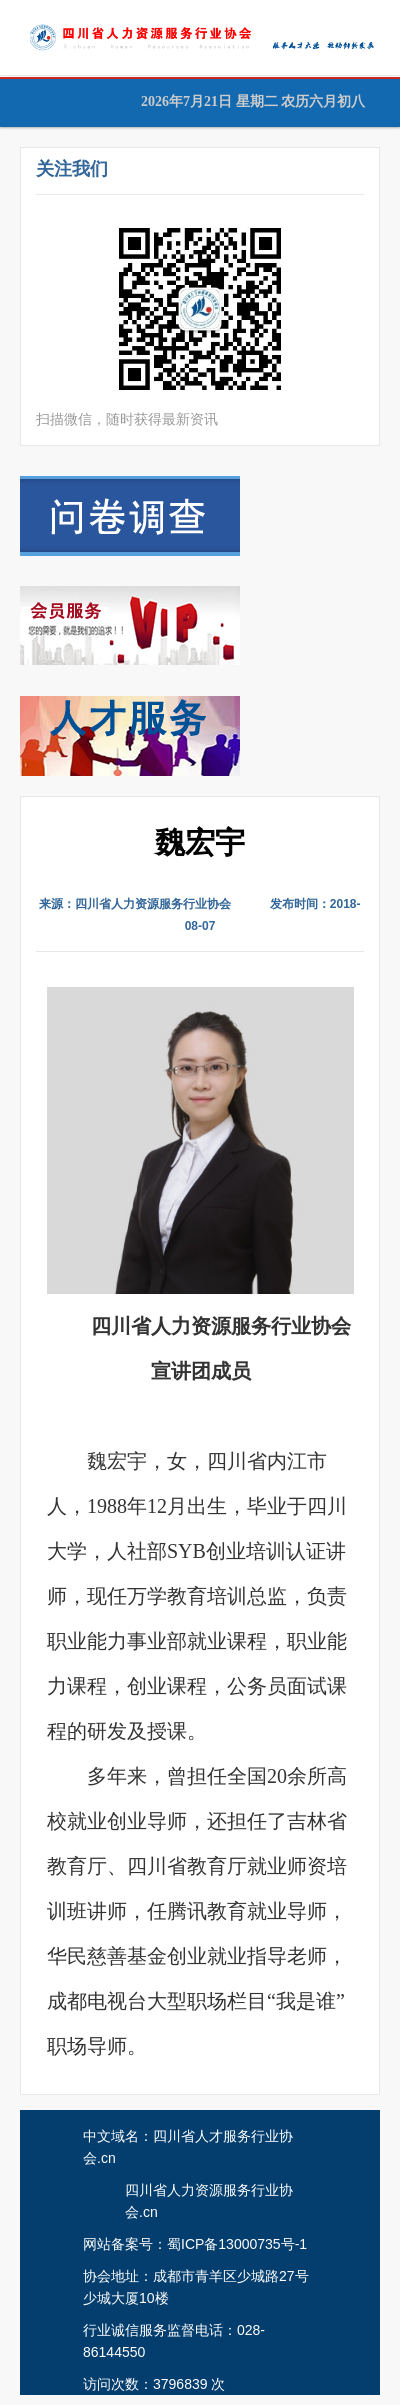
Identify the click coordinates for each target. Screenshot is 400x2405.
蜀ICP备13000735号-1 (237, 2244)
